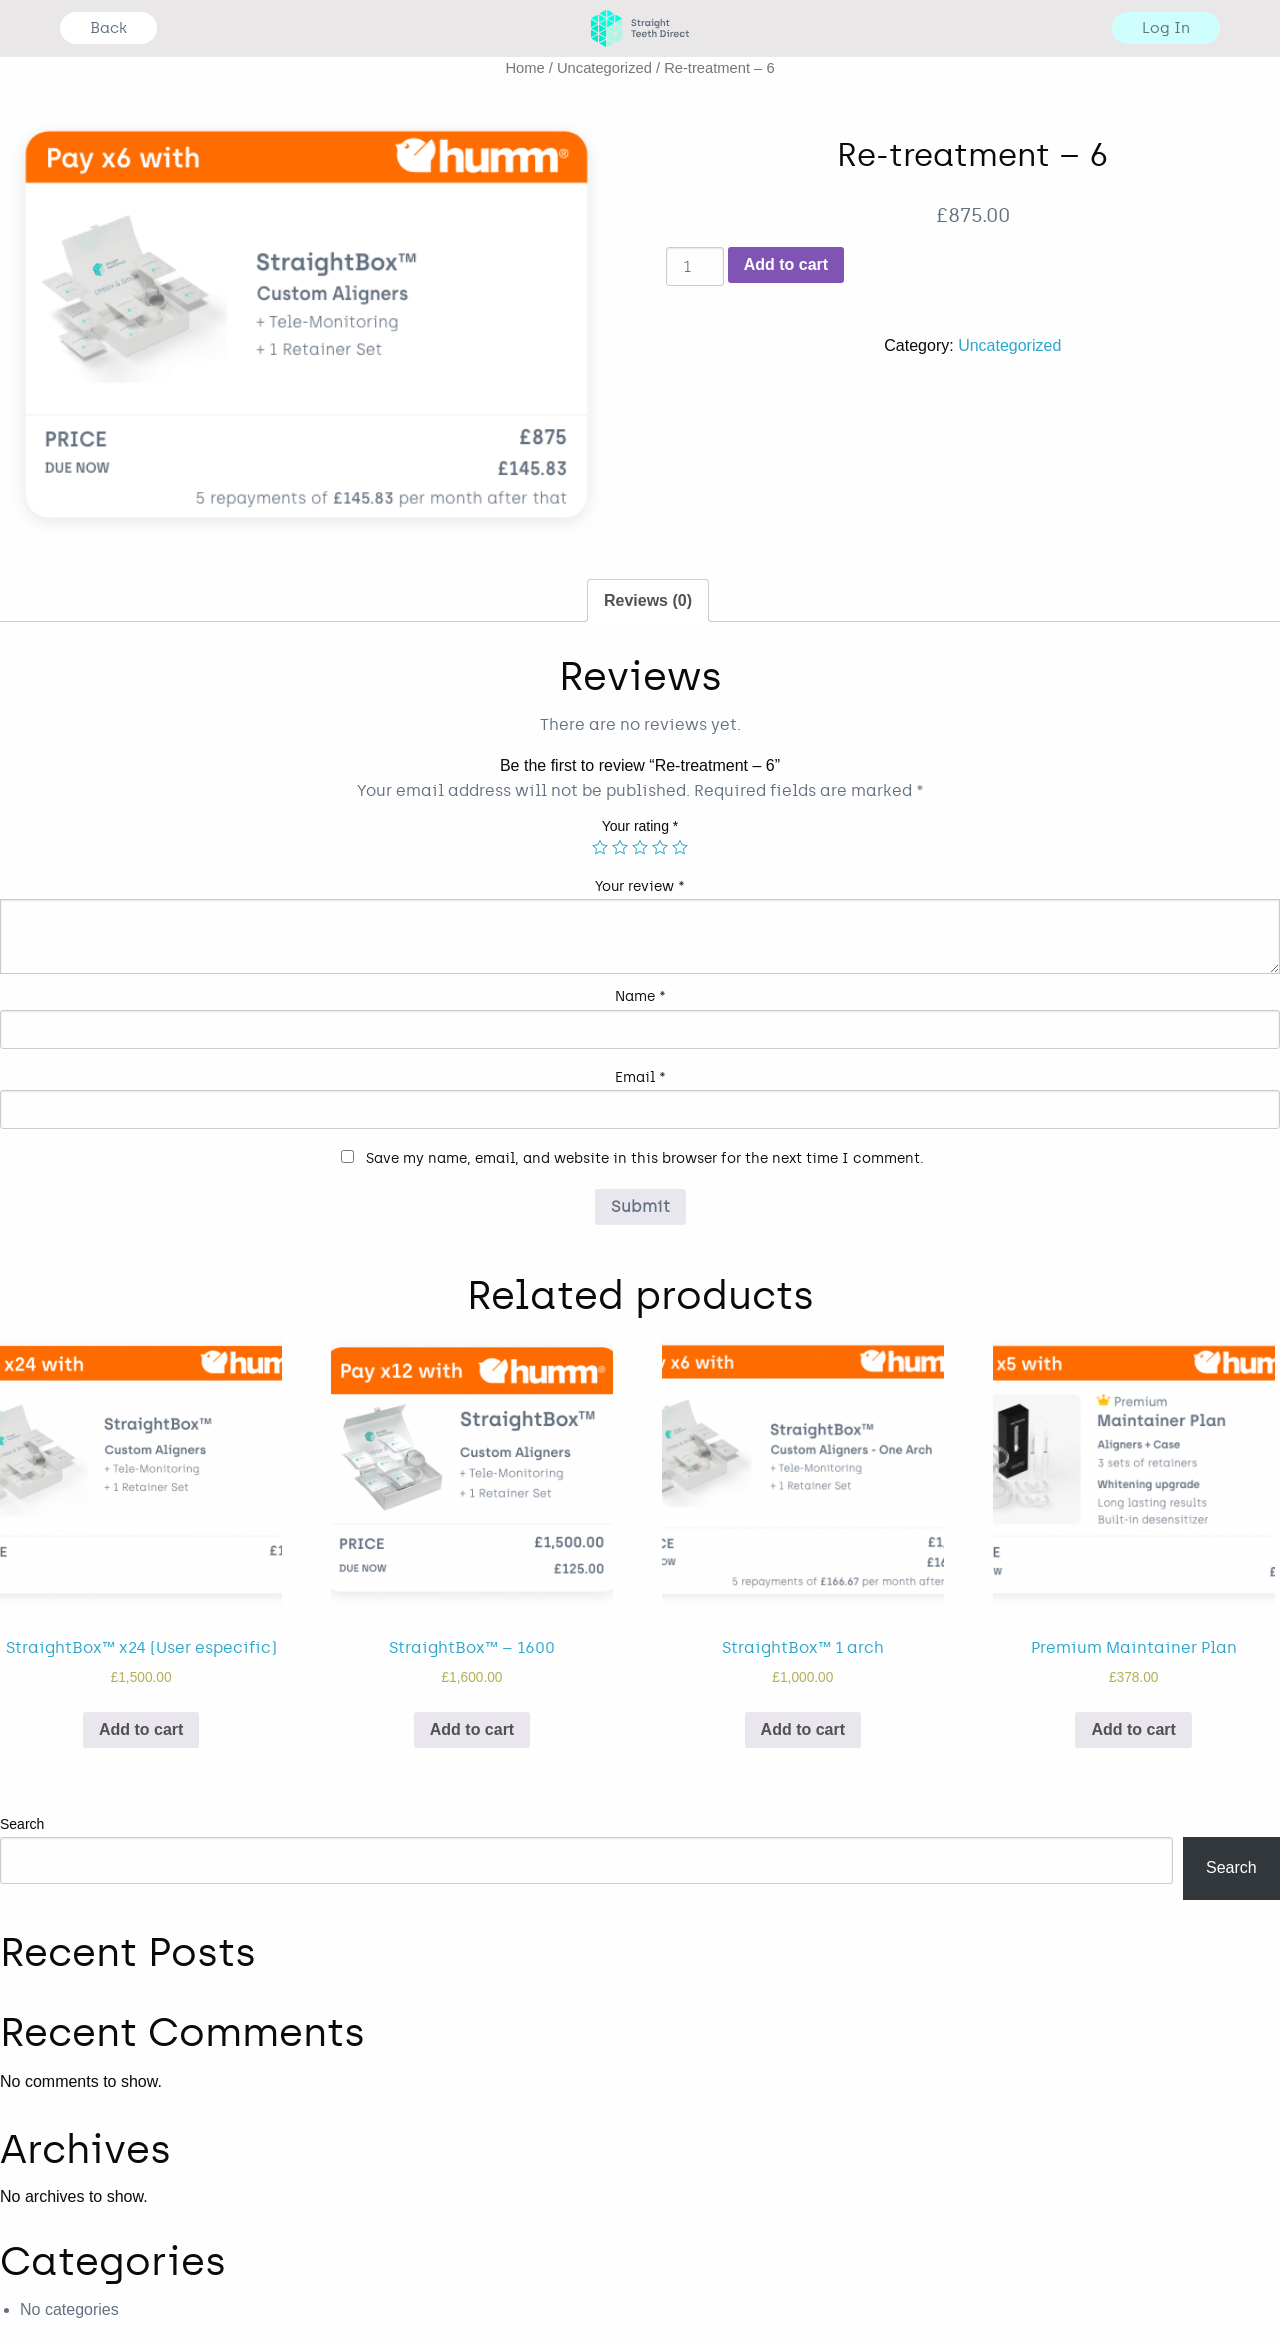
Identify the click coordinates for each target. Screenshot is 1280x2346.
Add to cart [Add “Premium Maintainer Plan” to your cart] (1133, 1729)
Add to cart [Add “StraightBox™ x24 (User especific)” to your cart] (141, 1729)
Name (640, 996)
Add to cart (786, 264)
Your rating (640, 826)
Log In (1166, 28)
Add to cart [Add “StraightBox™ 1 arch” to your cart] (803, 1729)
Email (640, 1077)
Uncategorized (604, 68)
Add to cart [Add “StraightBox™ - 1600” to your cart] (472, 1729)
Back (108, 28)
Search (22, 1824)
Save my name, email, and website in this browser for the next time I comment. (645, 1158)
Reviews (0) (648, 600)
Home (524, 68)
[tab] (648, 601)
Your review (640, 886)
